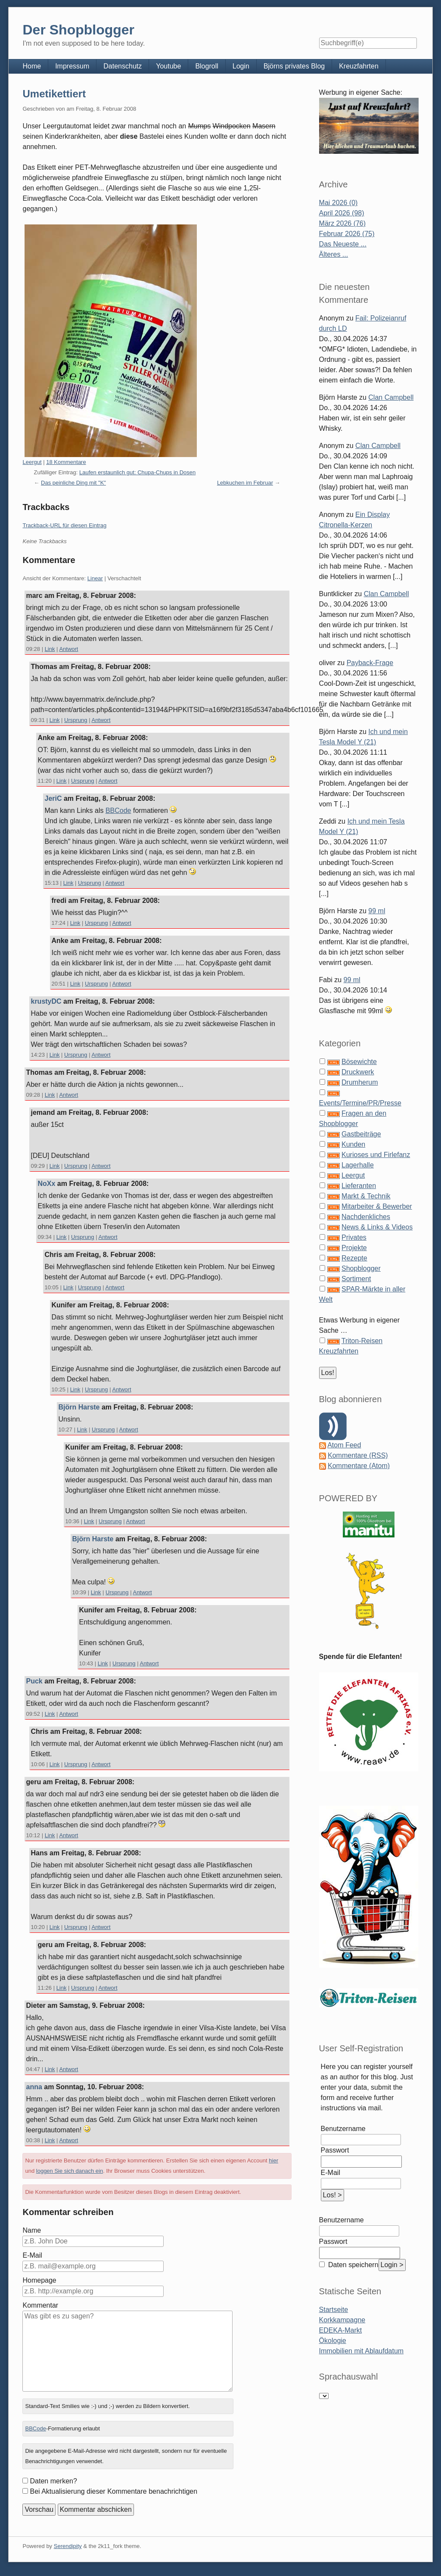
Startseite (333, 2309)
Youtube (168, 66)
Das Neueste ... (342, 244)
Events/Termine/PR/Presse (360, 1103)
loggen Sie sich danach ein (69, 2171)
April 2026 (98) (341, 213)
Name (31, 2230)
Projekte (354, 1247)
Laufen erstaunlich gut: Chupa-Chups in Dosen (137, 472)
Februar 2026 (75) (347, 233)
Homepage (39, 2280)
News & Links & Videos (377, 1227)
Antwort (68, 649)
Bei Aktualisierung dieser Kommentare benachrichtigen (113, 2491)
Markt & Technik (366, 1196)
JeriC (53, 798)
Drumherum (360, 1082)
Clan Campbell (390, 397)
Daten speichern (352, 2264)
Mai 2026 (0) (338, 202)
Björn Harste (78, 1407)
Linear (95, 578)
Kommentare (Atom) (359, 1465)
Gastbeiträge (361, 1134)
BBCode (118, 810)
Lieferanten (359, 1185)
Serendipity (68, 2546)
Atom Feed (344, 1445)
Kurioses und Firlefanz (376, 1154)
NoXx (46, 1183)
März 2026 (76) (342, 223)
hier (273, 2160)
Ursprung (75, 720)
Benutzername (343, 2128)
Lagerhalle (358, 1165)
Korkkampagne (342, 2320)
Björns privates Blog (294, 66)
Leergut (31, 462)
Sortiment (356, 1278)
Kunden (353, 1144)
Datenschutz (122, 66)
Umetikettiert (54, 94)
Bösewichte (359, 1061)
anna (34, 2087)
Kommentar (40, 2305)
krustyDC (46, 1001)
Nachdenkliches (366, 1216)
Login (241, 66)
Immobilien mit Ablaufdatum (361, 2351)
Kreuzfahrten (359, 66)
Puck (34, 1681)
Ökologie (332, 2340)
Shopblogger (361, 1268)
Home (31, 66)
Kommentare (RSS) (358, 1455)
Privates (354, 1237)
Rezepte (354, 1258)
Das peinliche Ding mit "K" (73, 482)
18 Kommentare (66, 462)
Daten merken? (53, 2481)
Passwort (335, 2150)
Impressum (72, 66)
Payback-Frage (370, 662)
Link (50, 649)
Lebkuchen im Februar (245, 482)
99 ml (376, 911)
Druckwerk (358, 1072)
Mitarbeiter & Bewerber (377, 1206)
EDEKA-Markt (340, 2330)
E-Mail (32, 2255)
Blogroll (206, 66)
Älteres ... (333, 254)
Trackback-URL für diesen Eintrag (64, 525)
